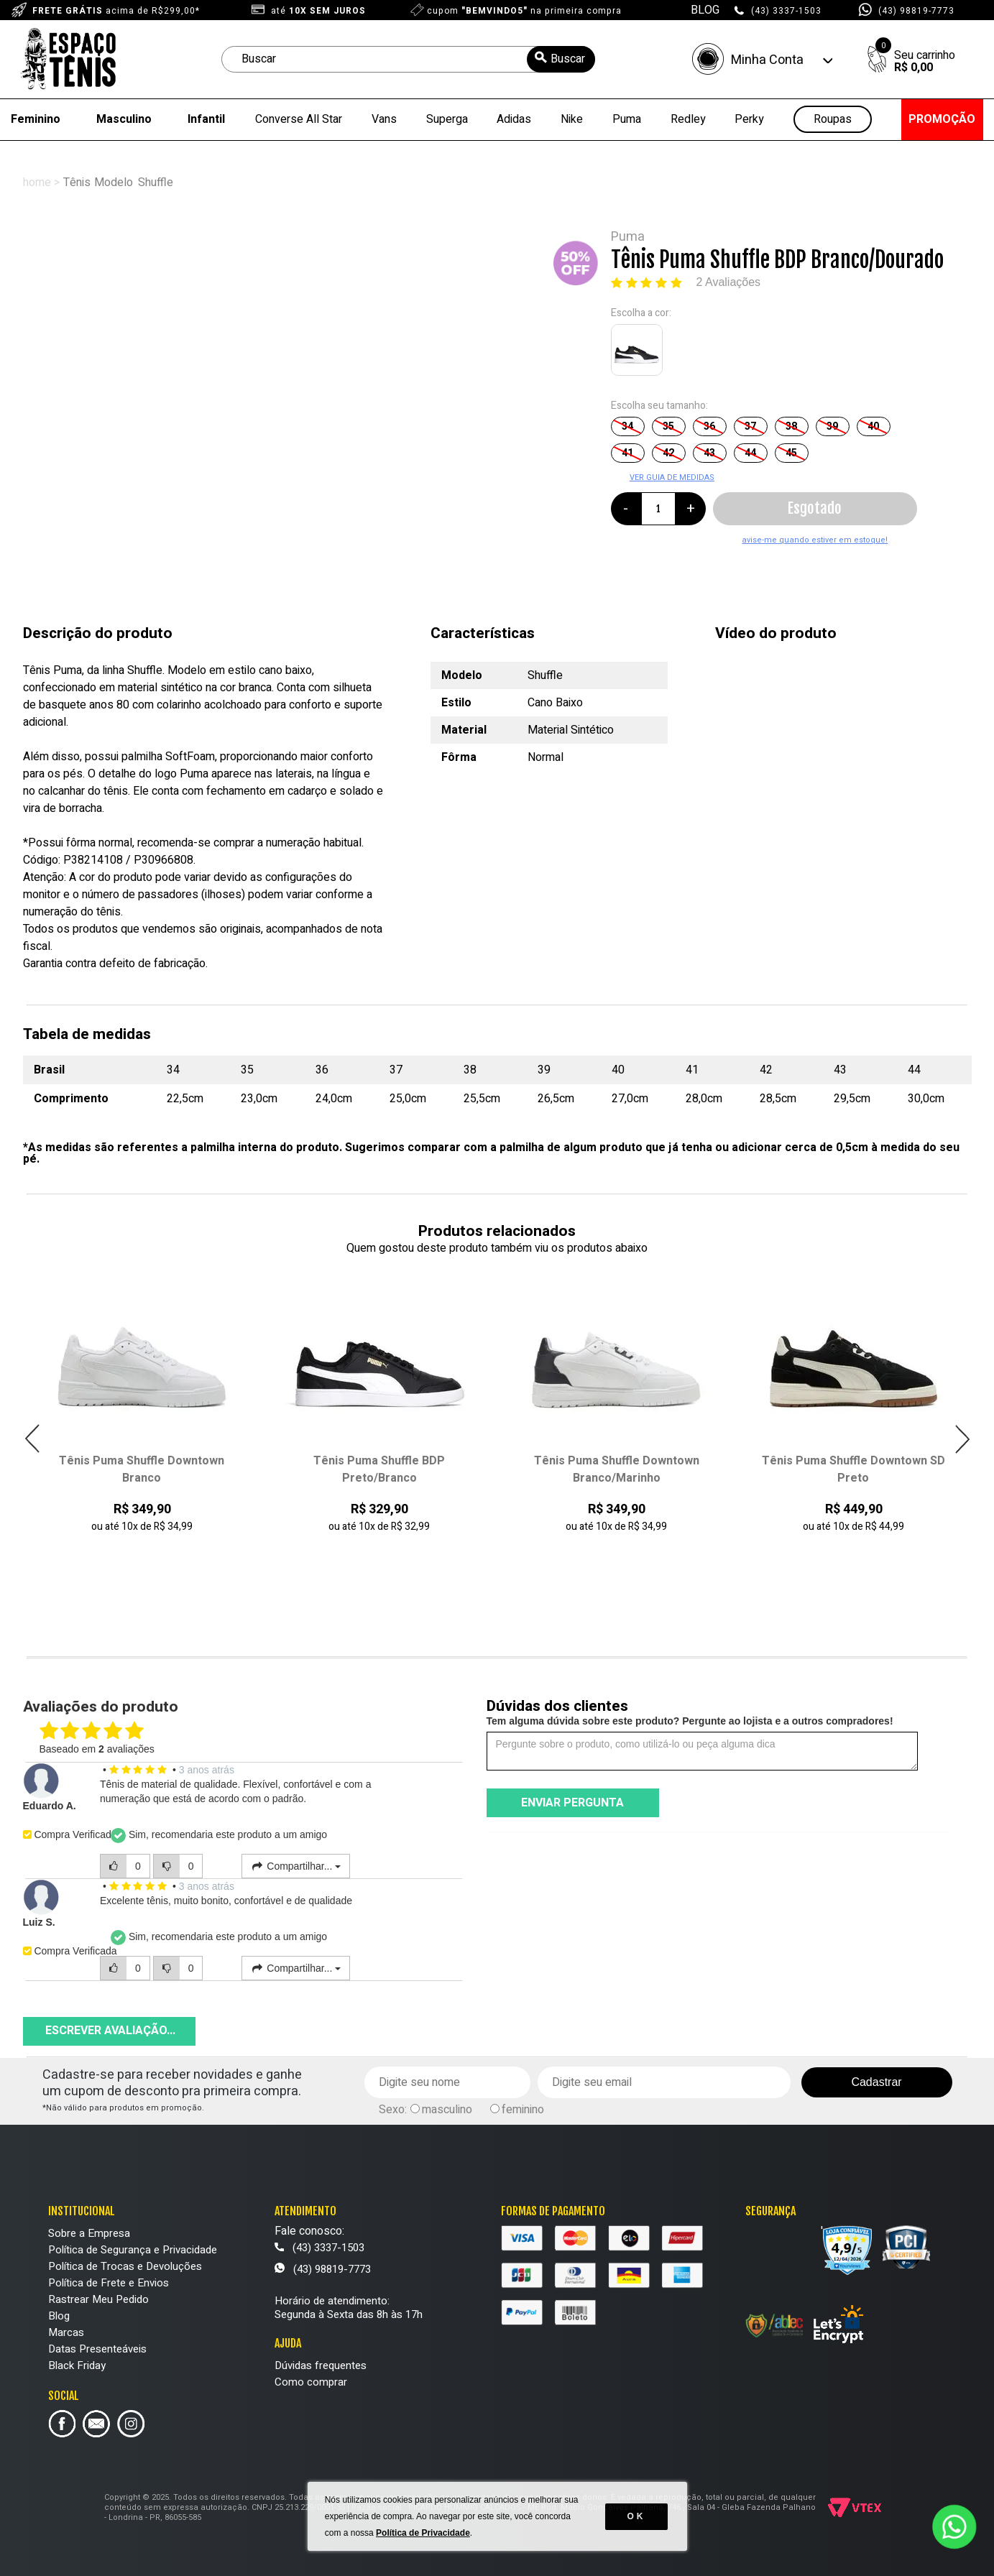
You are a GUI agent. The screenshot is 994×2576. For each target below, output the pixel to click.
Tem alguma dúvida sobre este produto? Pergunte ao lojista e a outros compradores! (690, 1721)
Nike (572, 119)
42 (668, 453)
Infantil (206, 119)
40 (873, 426)
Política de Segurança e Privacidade (132, 2250)
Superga (447, 119)
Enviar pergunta (572, 1802)
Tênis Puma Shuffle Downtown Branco (141, 1469)
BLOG (705, 10)
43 (709, 453)
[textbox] (408, 59)
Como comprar (311, 2382)
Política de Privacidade (423, 2533)
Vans (384, 119)
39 (832, 426)
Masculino (124, 119)
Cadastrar (876, 2082)
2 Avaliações (728, 282)
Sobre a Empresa (89, 2233)
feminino (523, 2109)
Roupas (833, 119)
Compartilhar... (296, 1866)
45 (791, 453)
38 (791, 426)
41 (627, 453)
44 (750, 453)
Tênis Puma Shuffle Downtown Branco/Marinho (616, 1469)
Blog (59, 2316)
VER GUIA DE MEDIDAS (672, 477)
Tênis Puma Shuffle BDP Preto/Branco (379, 1469)
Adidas (514, 119)
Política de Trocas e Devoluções (125, 2266)
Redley (688, 119)
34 (627, 426)
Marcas (66, 2332)
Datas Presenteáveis (97, 2349)
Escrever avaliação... (110, 2030)
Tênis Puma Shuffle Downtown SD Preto (853, 1469)
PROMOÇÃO (941, 119)
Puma (626, 119)
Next (962, 1439)
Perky (749, 119)
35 (668, 426)
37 (750, 426)
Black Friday (77, 2365)
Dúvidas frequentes (321, 2365)
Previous (32, 1439)
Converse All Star (298, 119)
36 (709, 426)
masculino (447, 2109)
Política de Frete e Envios (108, 2283)
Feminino (35, 119)
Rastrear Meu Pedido (98, 2299)
